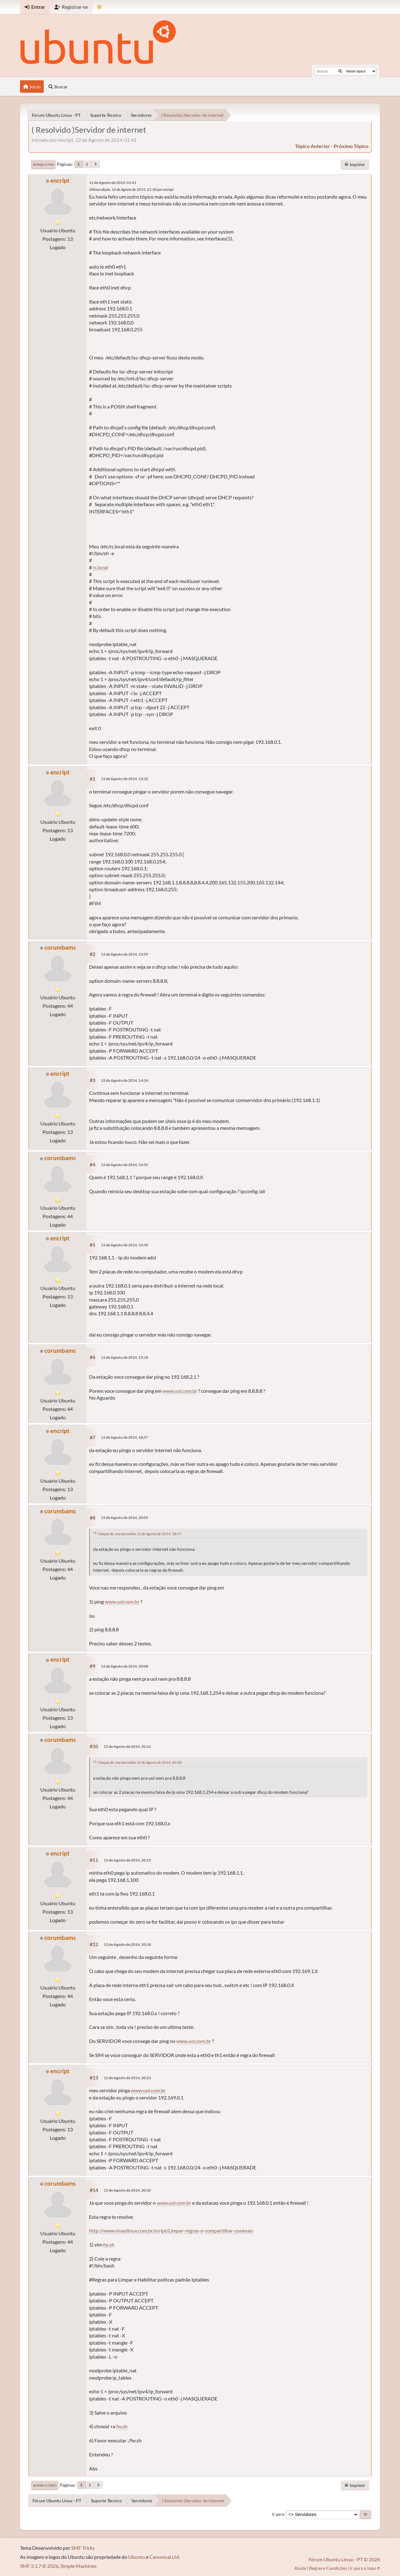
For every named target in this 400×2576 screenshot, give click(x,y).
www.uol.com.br (179, 1391)
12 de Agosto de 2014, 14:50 (124, 1245)
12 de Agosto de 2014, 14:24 (124, 1080)
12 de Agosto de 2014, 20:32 (127, 2190)
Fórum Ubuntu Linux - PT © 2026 (344, 2559)
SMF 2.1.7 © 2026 (39, 2566)
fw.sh (108, 2244)
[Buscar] (340, 71)
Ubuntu (136, 2557)
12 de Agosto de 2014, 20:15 (127, 1860)
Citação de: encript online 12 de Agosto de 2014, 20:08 (140, 1762)
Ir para (278, 2514)
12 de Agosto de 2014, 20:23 (127, 2078)
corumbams (60, 947)
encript (59, 180)
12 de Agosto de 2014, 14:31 (124, 1165)
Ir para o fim (43, 164)
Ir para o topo (45, 2485)
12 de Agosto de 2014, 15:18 (124, 1357)
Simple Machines (78, 2566)
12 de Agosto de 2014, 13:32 (124, 779)
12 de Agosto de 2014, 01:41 (112, 182)
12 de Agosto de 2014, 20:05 (124, 1517)
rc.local (100, 567)
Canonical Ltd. (164, 2557)
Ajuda (300, 2568)
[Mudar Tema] (99, 7)
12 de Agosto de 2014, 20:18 (127, 1944)
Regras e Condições (328, 2568)
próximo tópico (351, 146)
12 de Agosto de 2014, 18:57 (124, 1437)
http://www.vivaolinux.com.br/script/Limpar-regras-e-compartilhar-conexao (171, 2230)
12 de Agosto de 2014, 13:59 (124, 954)
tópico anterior (312, 146)
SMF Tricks (83, 2548)
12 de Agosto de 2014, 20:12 (127, 1746)
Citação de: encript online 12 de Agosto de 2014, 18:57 (140, 1533)
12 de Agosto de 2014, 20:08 (124, 1666)
